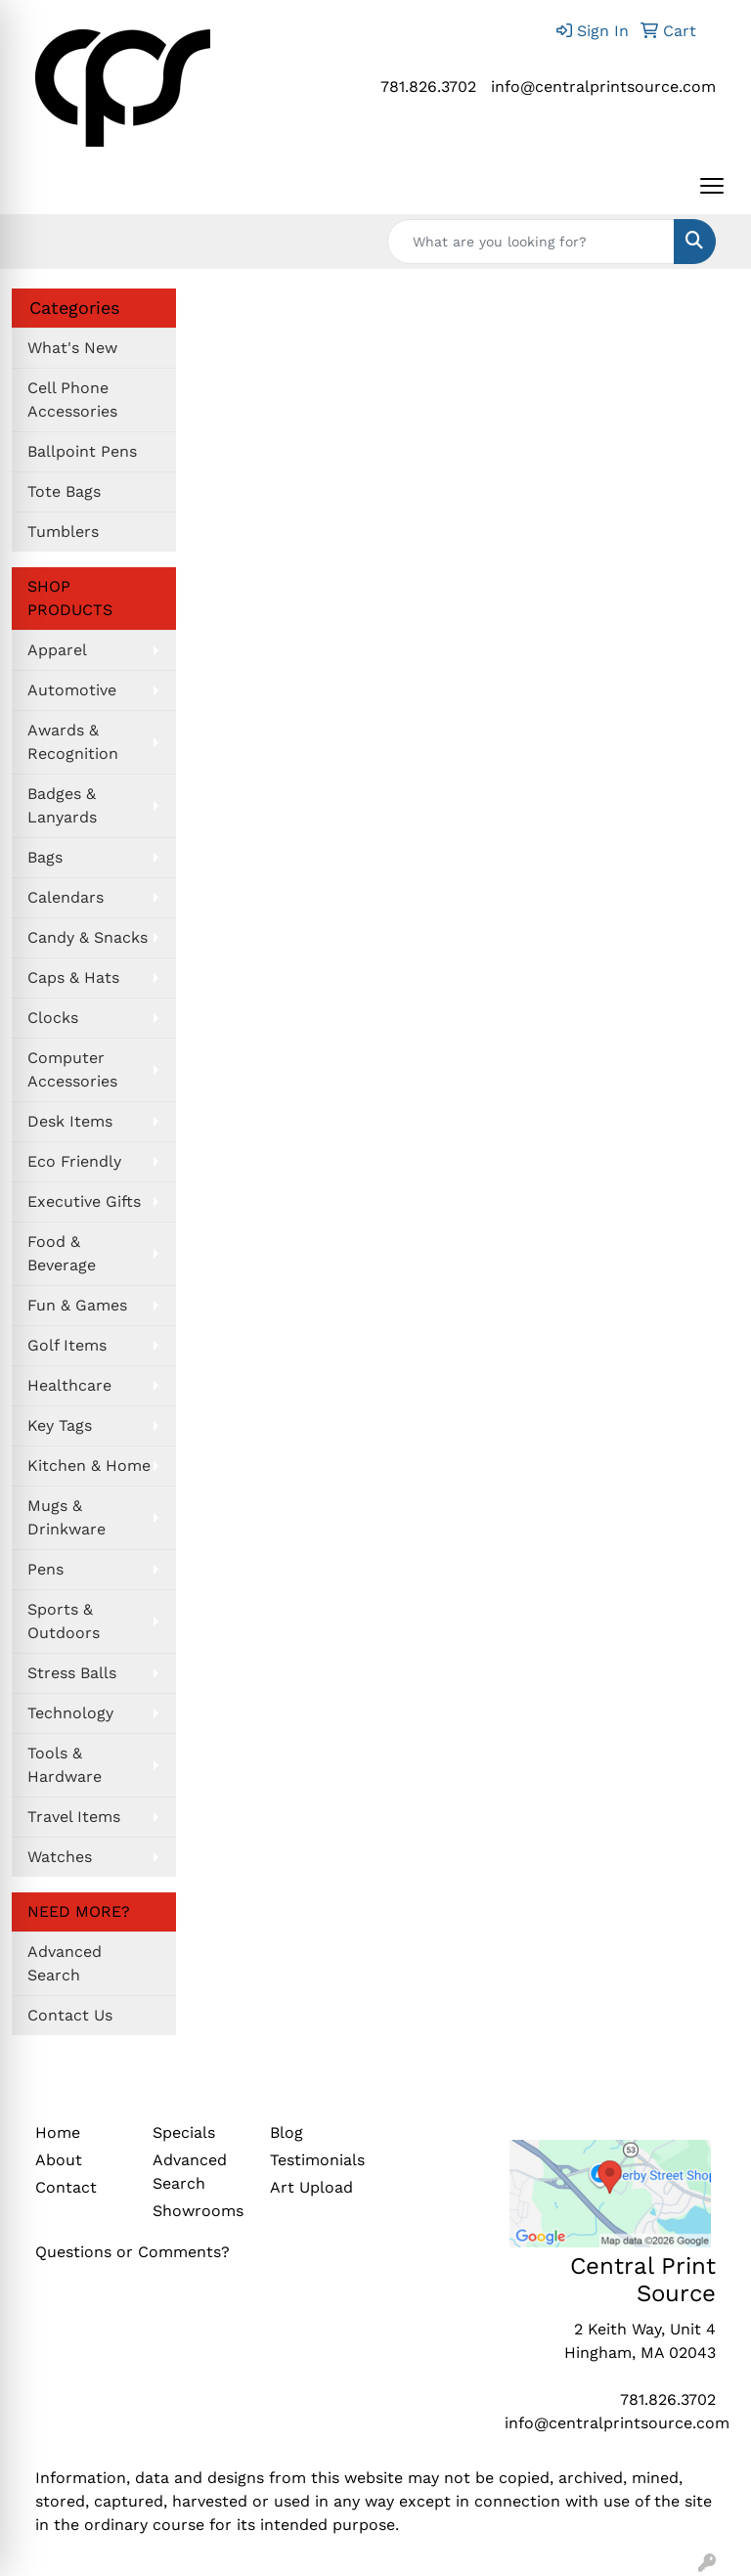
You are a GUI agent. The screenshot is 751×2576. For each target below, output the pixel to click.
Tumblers (63, 531)
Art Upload (311, 2187)
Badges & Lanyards (62, 805)
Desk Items (69, 1121)
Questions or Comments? (132, 2252)
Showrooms (198, 2210)
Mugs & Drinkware (66, 1517)
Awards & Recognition (72, 742)
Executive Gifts (84, 1201)
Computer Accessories (72, 1069)
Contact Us (69, 2015)
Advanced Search (64, 1963)
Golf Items (67, 1345)
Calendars (65, 897)
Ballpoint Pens (82, 451)
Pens (45, 1569)
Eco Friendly (74, 1161)
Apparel (57, 650)
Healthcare (69, 1385)
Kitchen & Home (89, 1465)
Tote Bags (64, 491)
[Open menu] (711, 185)
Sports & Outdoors (63, 1621)
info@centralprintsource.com (603, 86)
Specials (184, 2132)
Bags (45, 857)
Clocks (52, 1017)
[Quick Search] (531, 241)
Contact (66, 2187)
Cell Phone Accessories (72, 399)
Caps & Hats (73, 977)
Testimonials (317, 2160)
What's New (72, 347)
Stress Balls (71, 1673)
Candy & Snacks (87, 937)
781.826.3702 (428, 86)
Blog (286, 2132)
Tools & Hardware (64, 1765)
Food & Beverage (61, 1253)
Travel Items (73, 1816)
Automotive (71, 690)
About (58, 2160)
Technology (70, 1713)
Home (57, 2132)
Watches (59, 1856)
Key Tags (59, 1425)
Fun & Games (77, 1305)
